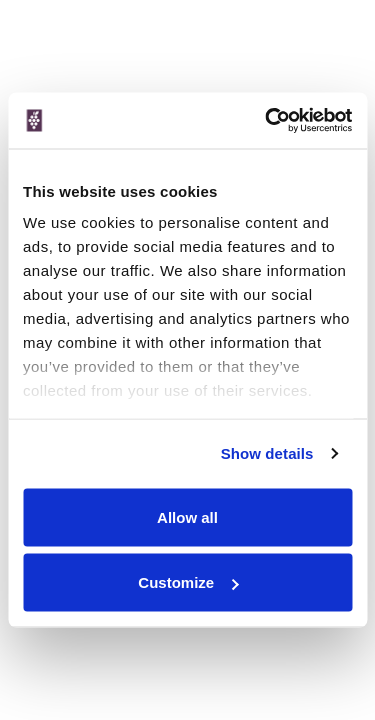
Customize (188, 582)
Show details (267, 453)
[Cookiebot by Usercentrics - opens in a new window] (267, 121)
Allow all (187, 516)
